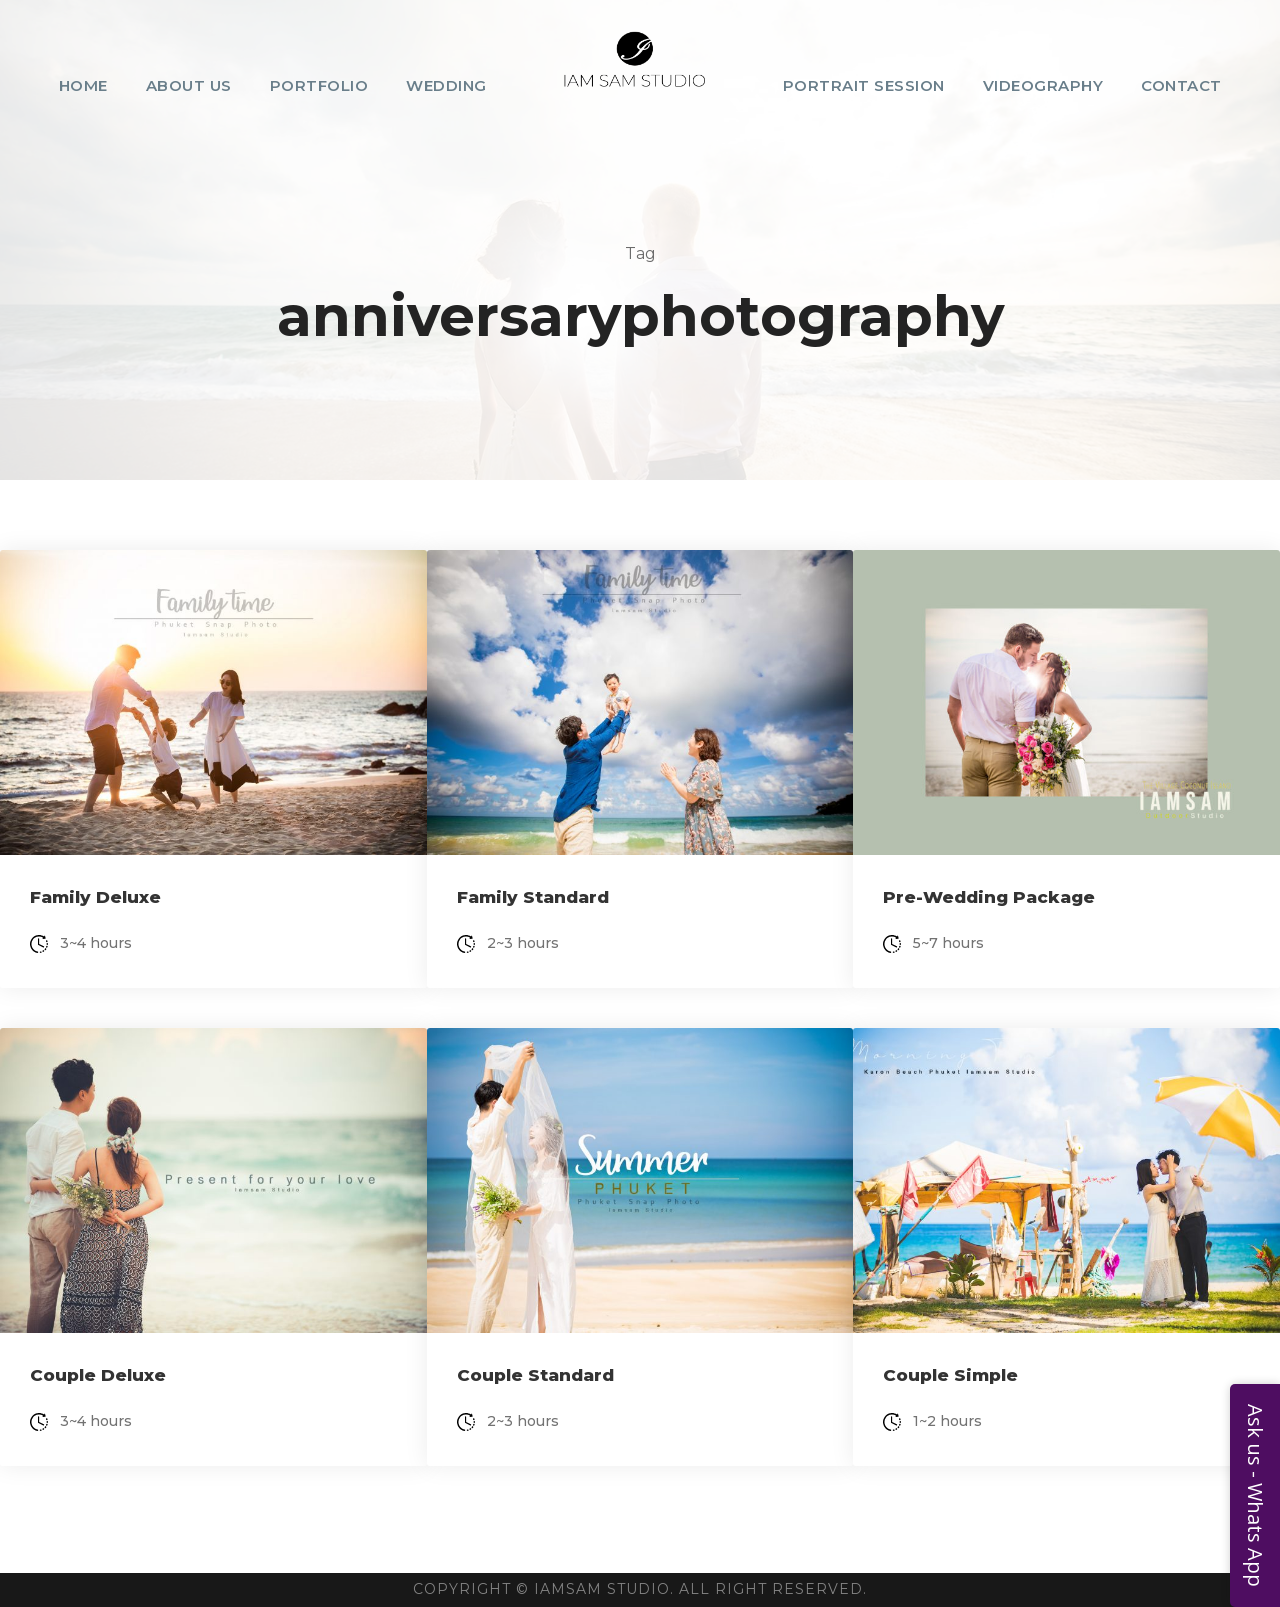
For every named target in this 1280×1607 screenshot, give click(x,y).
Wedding (446, 85)
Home (83, 85)
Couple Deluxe (98, 1375)
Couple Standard (535, 1375)
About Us (189, 85)
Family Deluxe (95, 897)
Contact (1181, 85)
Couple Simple (950, 1375)
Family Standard (533, 897)
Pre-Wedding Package (989, 897)
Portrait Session (864, 85)
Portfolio (319, 85)
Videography (1043, 85)
